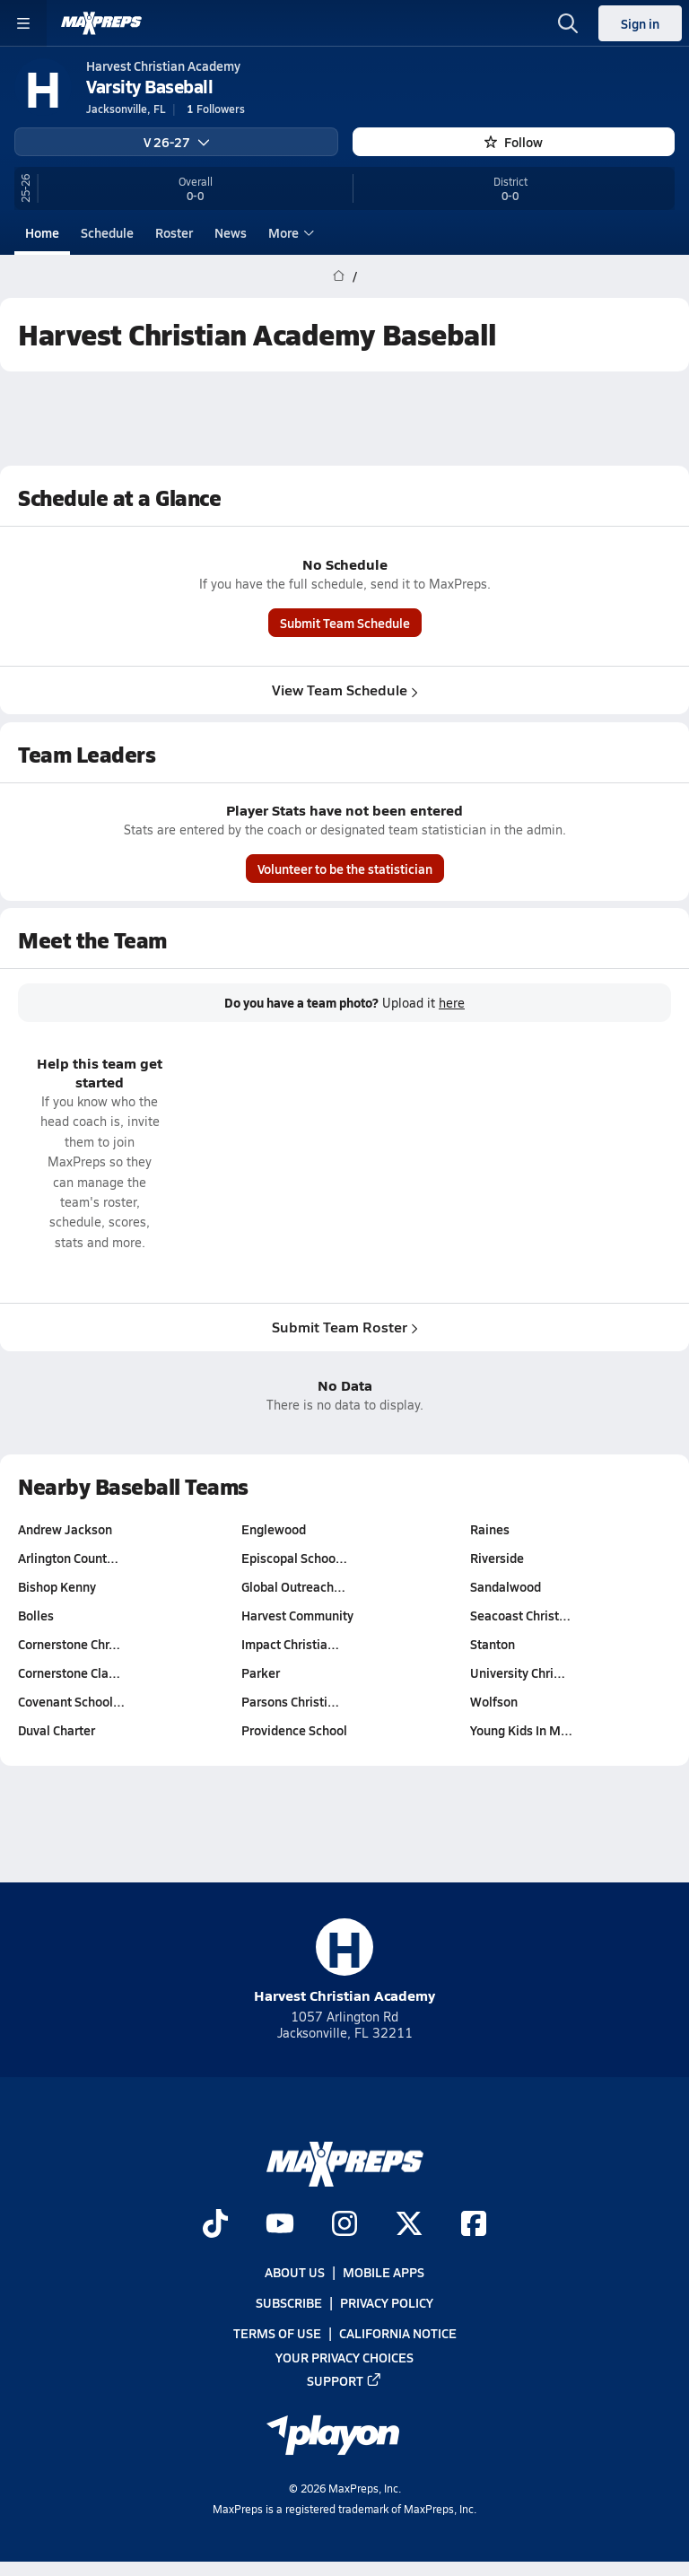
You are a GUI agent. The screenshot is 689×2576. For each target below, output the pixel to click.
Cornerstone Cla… (69, 1672)
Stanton (492, 1644)
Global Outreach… (293, 1586)
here (452, 1003)
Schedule (107, 232)
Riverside (497, 1558)
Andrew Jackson (65, 1529)
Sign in (640, 23)
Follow (513, 142)
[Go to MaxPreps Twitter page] (409, 2225)
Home (42, 232)
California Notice (398, 2334)
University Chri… (517, 1672)
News (230, 232)
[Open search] (568, 23)
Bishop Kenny (57, 1586)
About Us (295, 2272)
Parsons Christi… (290, 1701)
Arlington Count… (68, 1558)
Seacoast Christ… (520, 1615)
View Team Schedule (345, 690)
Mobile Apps (383, 2272)
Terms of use (277, 2334)
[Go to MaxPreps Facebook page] (473, 2225)
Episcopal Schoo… (294, 1558)
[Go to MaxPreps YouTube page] (280, 2225)
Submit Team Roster (345, 1326)
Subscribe (289, 2303)
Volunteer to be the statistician (344, 869)
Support (344, 2380)
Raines (490, 1529)
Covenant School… (71, 1701)
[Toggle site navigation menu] (23, 23)
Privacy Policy (386, 2303)
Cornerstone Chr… (69, 1644)
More (289, 232)
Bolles (36, 1615)
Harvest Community (297, 1615)
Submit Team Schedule (345, 624)
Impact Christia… (290, 1644)
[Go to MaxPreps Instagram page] (344, 2225)
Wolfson (494, 1701)
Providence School (294, 1730)
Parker (260, 1672)
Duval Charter (56, 1730)
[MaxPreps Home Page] (338, 276)
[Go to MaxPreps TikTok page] (215, 2225)
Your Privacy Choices (344, 2357)
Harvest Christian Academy (344, 1961)
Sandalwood (505, 1586)
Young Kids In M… (521, 1730)
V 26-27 (177, 142)
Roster (174, 232)
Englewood (273, 1529)
